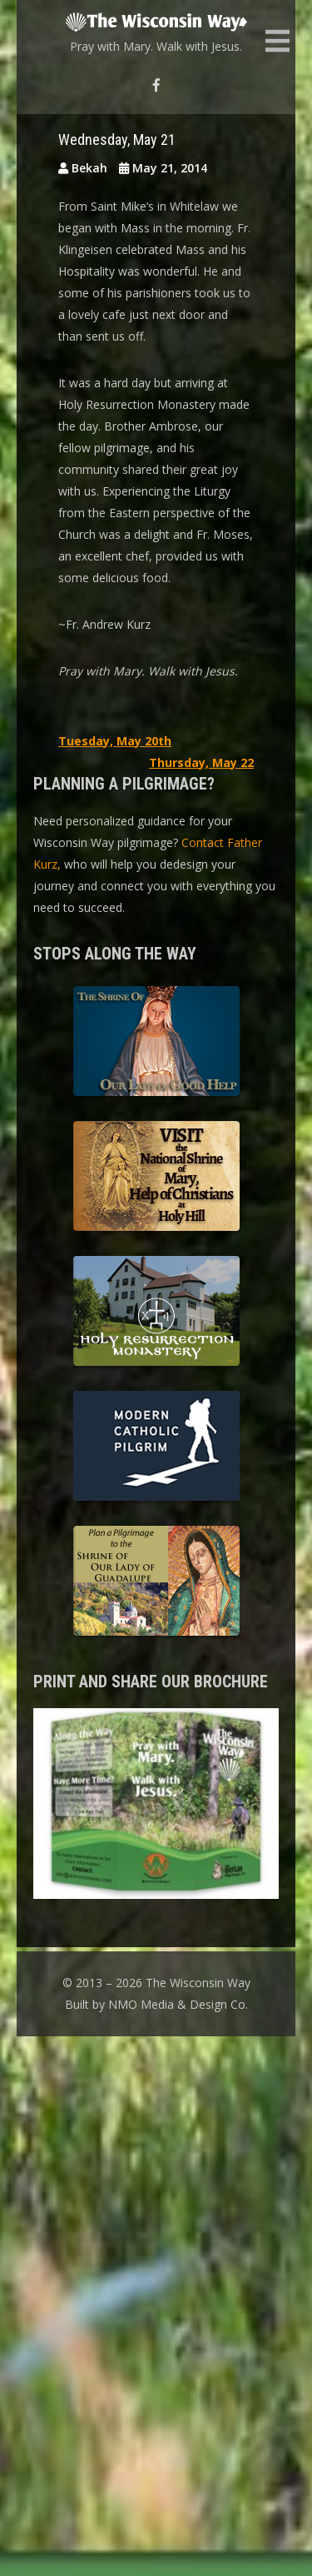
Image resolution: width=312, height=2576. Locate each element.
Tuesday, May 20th (114, 741)
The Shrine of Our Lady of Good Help (156, 1043)
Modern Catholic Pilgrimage (156, 1448)
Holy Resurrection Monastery (156, 1313)
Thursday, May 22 (201, 762)
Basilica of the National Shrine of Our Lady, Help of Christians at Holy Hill (156, 1178)
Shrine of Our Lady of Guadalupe (156, 1583)
